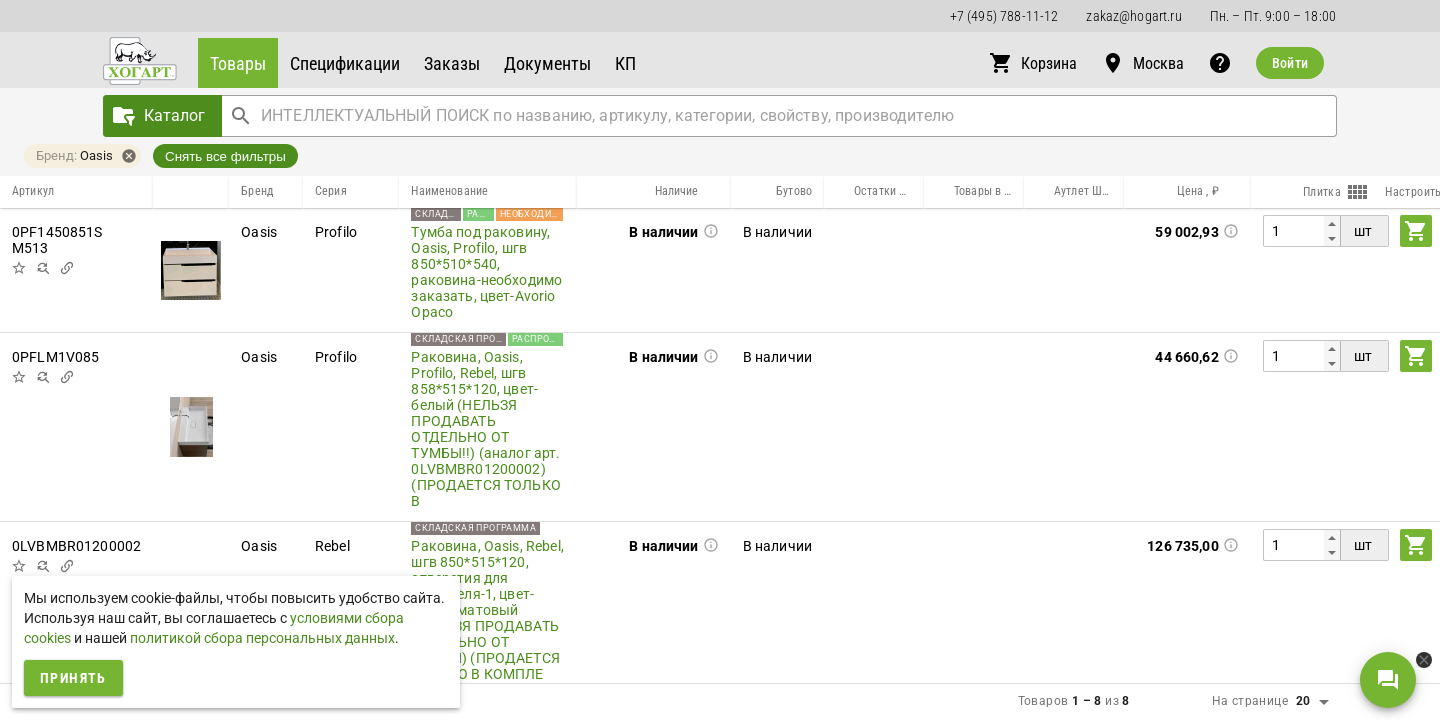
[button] (238, 63)
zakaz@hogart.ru (1133, 16)
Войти (1290, 63)
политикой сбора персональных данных (262, 638)
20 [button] (1303, 701)
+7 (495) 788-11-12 (1004, 16)
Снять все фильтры (225, 156)
